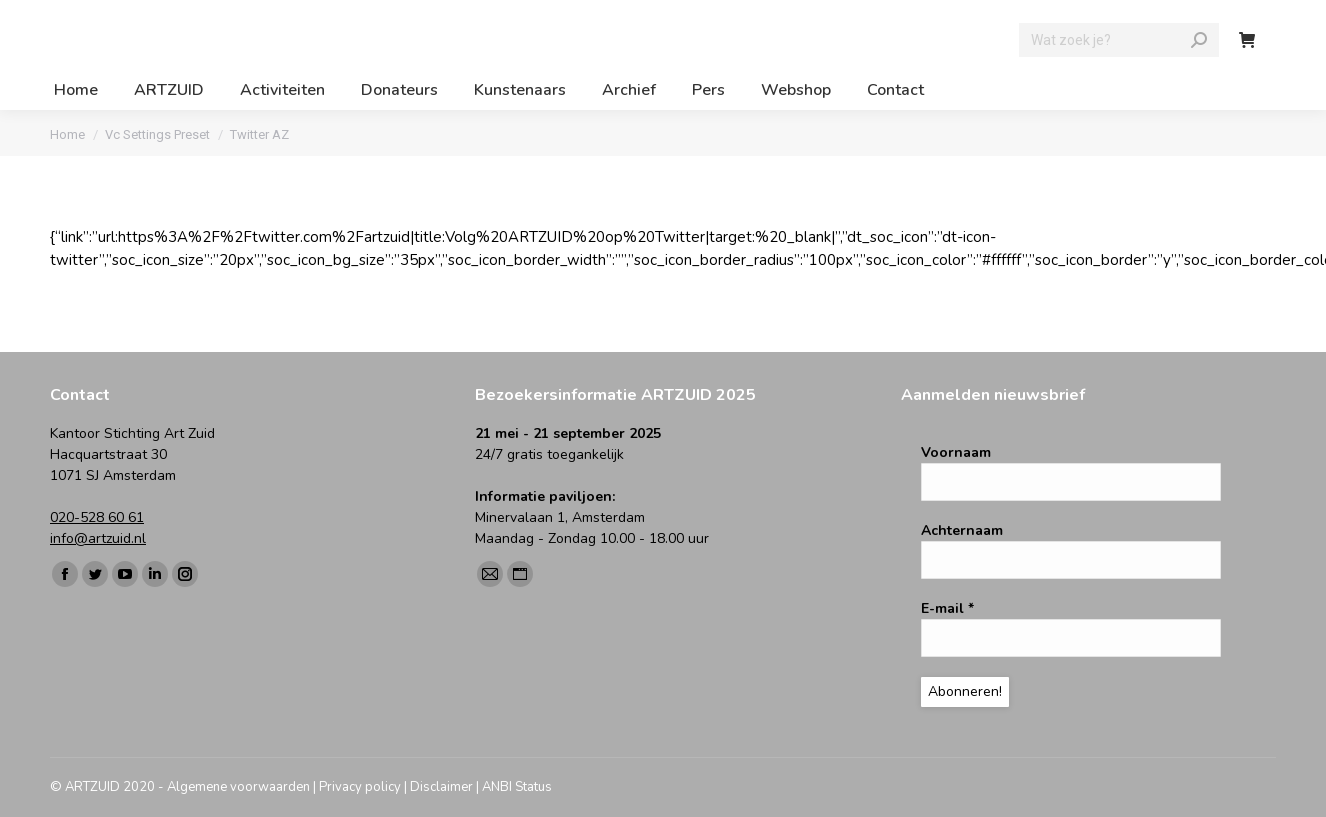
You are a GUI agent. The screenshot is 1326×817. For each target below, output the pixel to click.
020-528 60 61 (97, 517)
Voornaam (956, 452)
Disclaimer (441, 787)
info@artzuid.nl (98, 538)
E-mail (947, 608)
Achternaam (962, 530)
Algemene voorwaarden (238, 787)
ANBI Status (517, 787)
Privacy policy (360, 787)
